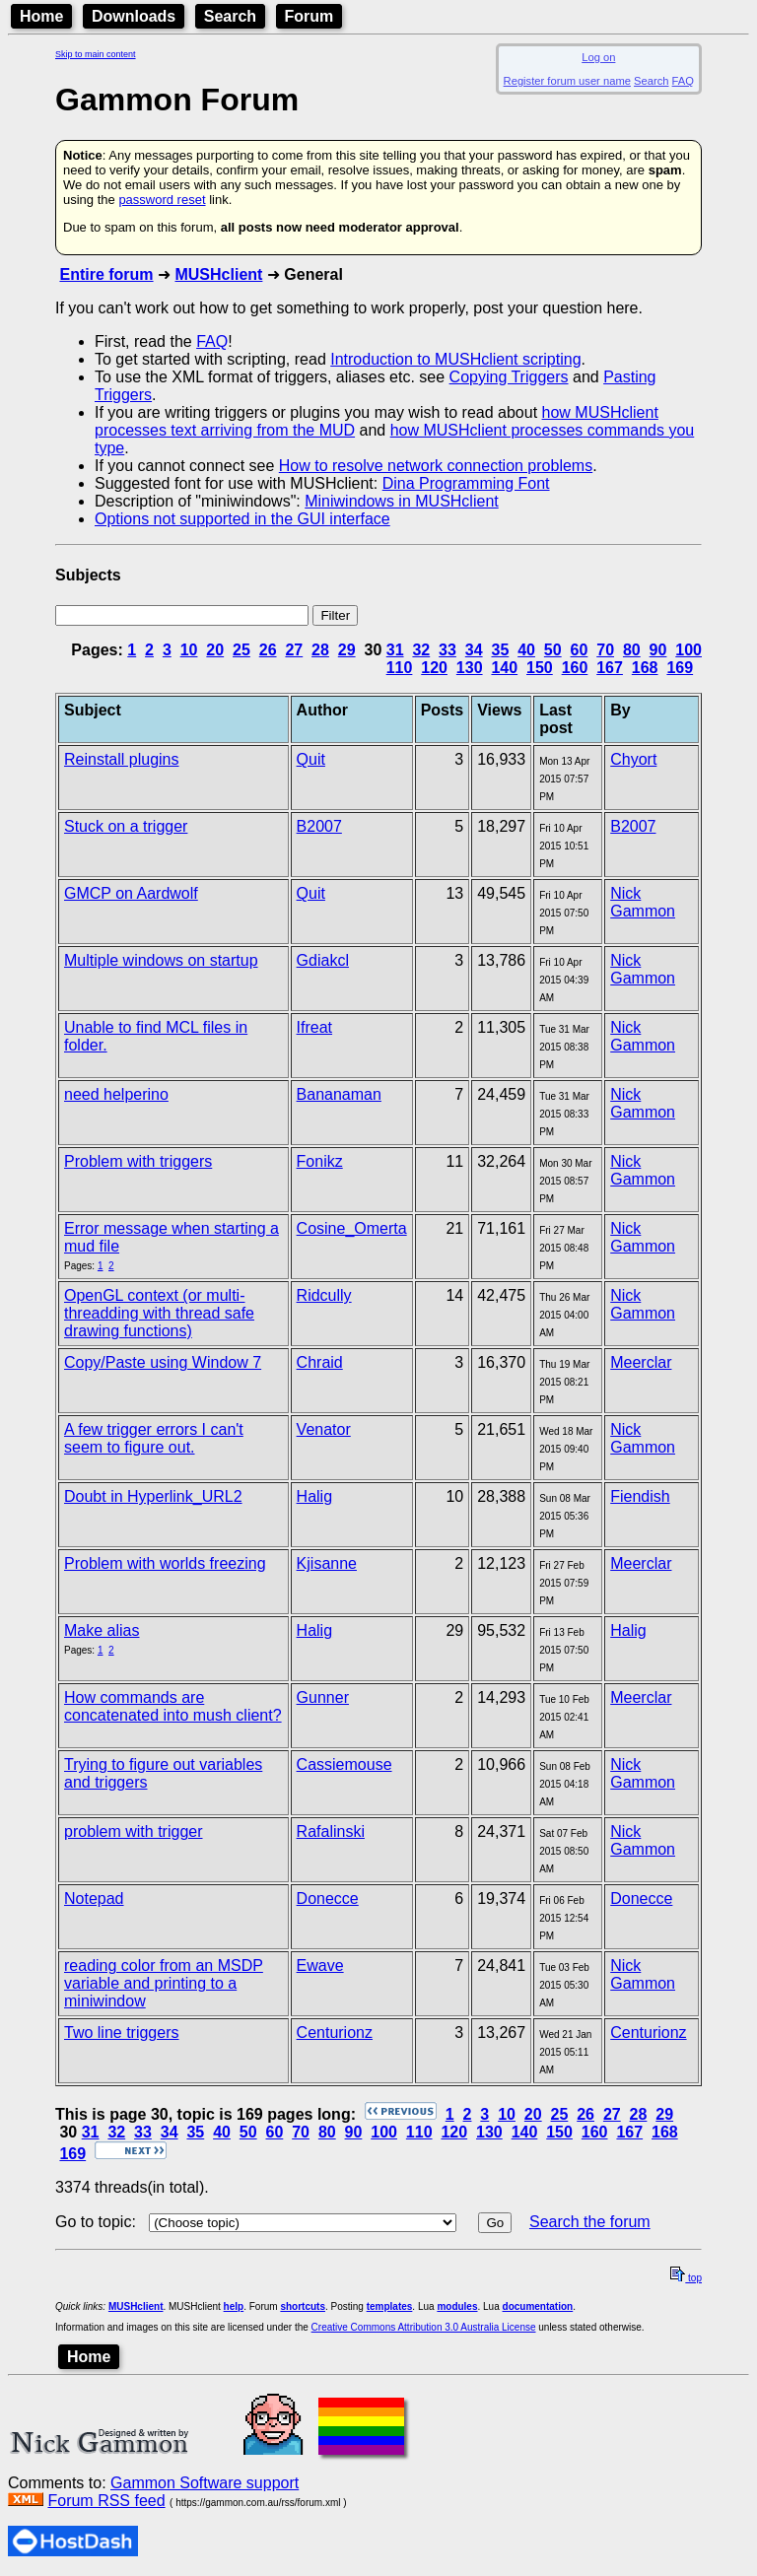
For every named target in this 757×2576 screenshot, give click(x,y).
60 (579, 650)
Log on (598, 57)
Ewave (320, 1965)
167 (609, 667)
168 (645, 667)
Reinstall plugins (121, 759)
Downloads (133, 16)
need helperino (116, 1094)
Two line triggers (121, 2032)
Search (230, 16)
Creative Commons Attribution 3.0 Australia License (423, 2327)
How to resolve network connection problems (435, 465)
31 (395, 650)
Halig (314, 1496)
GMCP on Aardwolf (131, 893)
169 (679, 667)
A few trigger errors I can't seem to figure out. (153, 1438)
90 (658, 650)
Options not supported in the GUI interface (242, 518)
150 (539, 667)
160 (575, 667)
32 (421, 650)
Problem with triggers (138, 1161)
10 (189, 650)
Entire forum (106, 274)
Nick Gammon (642, 902)
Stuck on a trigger (125, 826)
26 (268, 650)
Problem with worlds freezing (165, 1563)
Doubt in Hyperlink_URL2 (153, 1496)
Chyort (633, 759)
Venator (324, 1429)
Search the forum (590, 2221)
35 (500, 650)
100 (688, 650)
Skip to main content (95, 54)
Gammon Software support (204, 2482)
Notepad (94, 1898)
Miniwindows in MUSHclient (402, 501)
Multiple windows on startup (161, 960)
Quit (311, 759)
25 (241, 650)
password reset (161, 199)
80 (632, 650)
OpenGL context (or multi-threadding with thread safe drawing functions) (159, 1313)
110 (399, 667)
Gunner (323, 1697)
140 (504, 667)
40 (526, 650)
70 (605, 650)
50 (553, 650)
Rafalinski (331, 1831)
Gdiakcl (323, 960)
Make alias (101, 1630)
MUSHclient (218, 274)
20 (215, 650)
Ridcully (324, 1295)
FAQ (683, 81)
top (686, 2277)
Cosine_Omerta (352, 1228)
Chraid (320, 1362)
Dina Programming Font (466, 483)
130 (469, 667)
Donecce (328, 1898)
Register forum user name (567, 81)
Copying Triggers (509, 377)
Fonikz (320, 1161)
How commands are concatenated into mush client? (173, 1706)
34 (474, 650)
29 (347, 650)
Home (41, 16)
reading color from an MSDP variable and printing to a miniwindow (163, 1983)
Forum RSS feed (106, 2500)
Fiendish (639, 1496)
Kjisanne (327, 1563)
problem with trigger (133, 1831)
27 (294, 650)
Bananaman (339, 1094)
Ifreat (314, 1027)
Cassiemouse (344, 1764)
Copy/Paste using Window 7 (162, 1362)
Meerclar (640, 1362)
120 (434, 667)
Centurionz (335, 2032)
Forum (309, 16)
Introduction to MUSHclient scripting (455, 359)
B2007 (319, 826)
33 (447, 650)
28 (320, 650)
